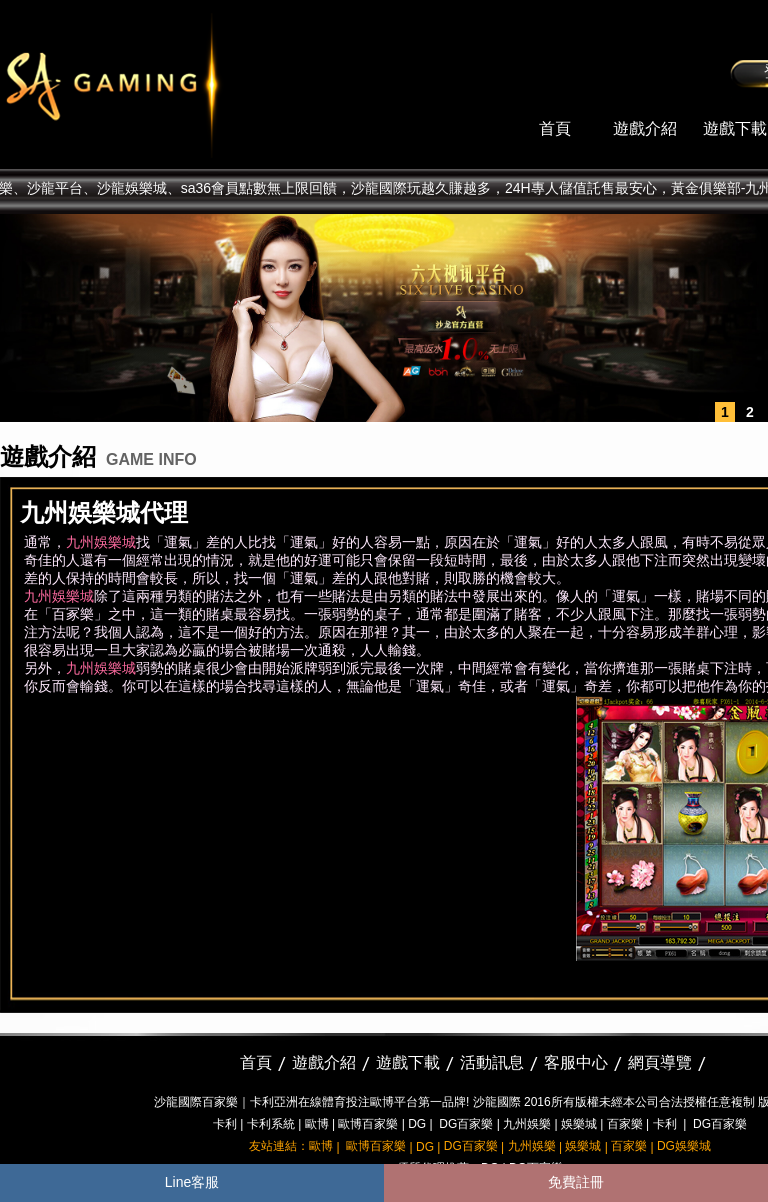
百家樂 (625, 1124)
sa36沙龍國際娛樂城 (162, 85)
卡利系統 (271, 1124)
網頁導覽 (660, 1062)
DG (417, 1124)
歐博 (317, 1124)
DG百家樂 (466, 1124)
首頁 (555, 128)
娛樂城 (579, 1124)
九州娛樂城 (101, 542)
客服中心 (576, 1062)
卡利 (225, 1124)
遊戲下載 (735, 128)
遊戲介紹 (645, 128)
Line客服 (192, 1182)
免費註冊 (576, 1182)
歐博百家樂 (368, 1124)
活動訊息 (492, 1062)
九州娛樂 (527, 1124)
